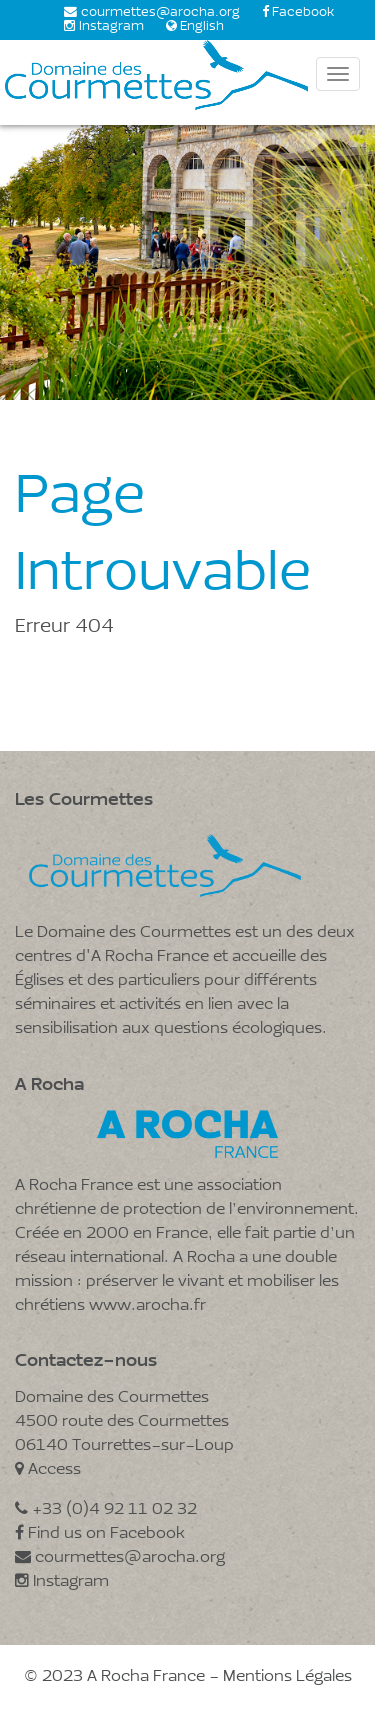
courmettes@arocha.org (160, 13)
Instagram (111, 27)
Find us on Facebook (100, 1534)
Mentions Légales (287, 1677)
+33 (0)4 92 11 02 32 (106, 1510)
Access (48, 1470)
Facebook (303, 13)
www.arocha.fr (147, 1306)
